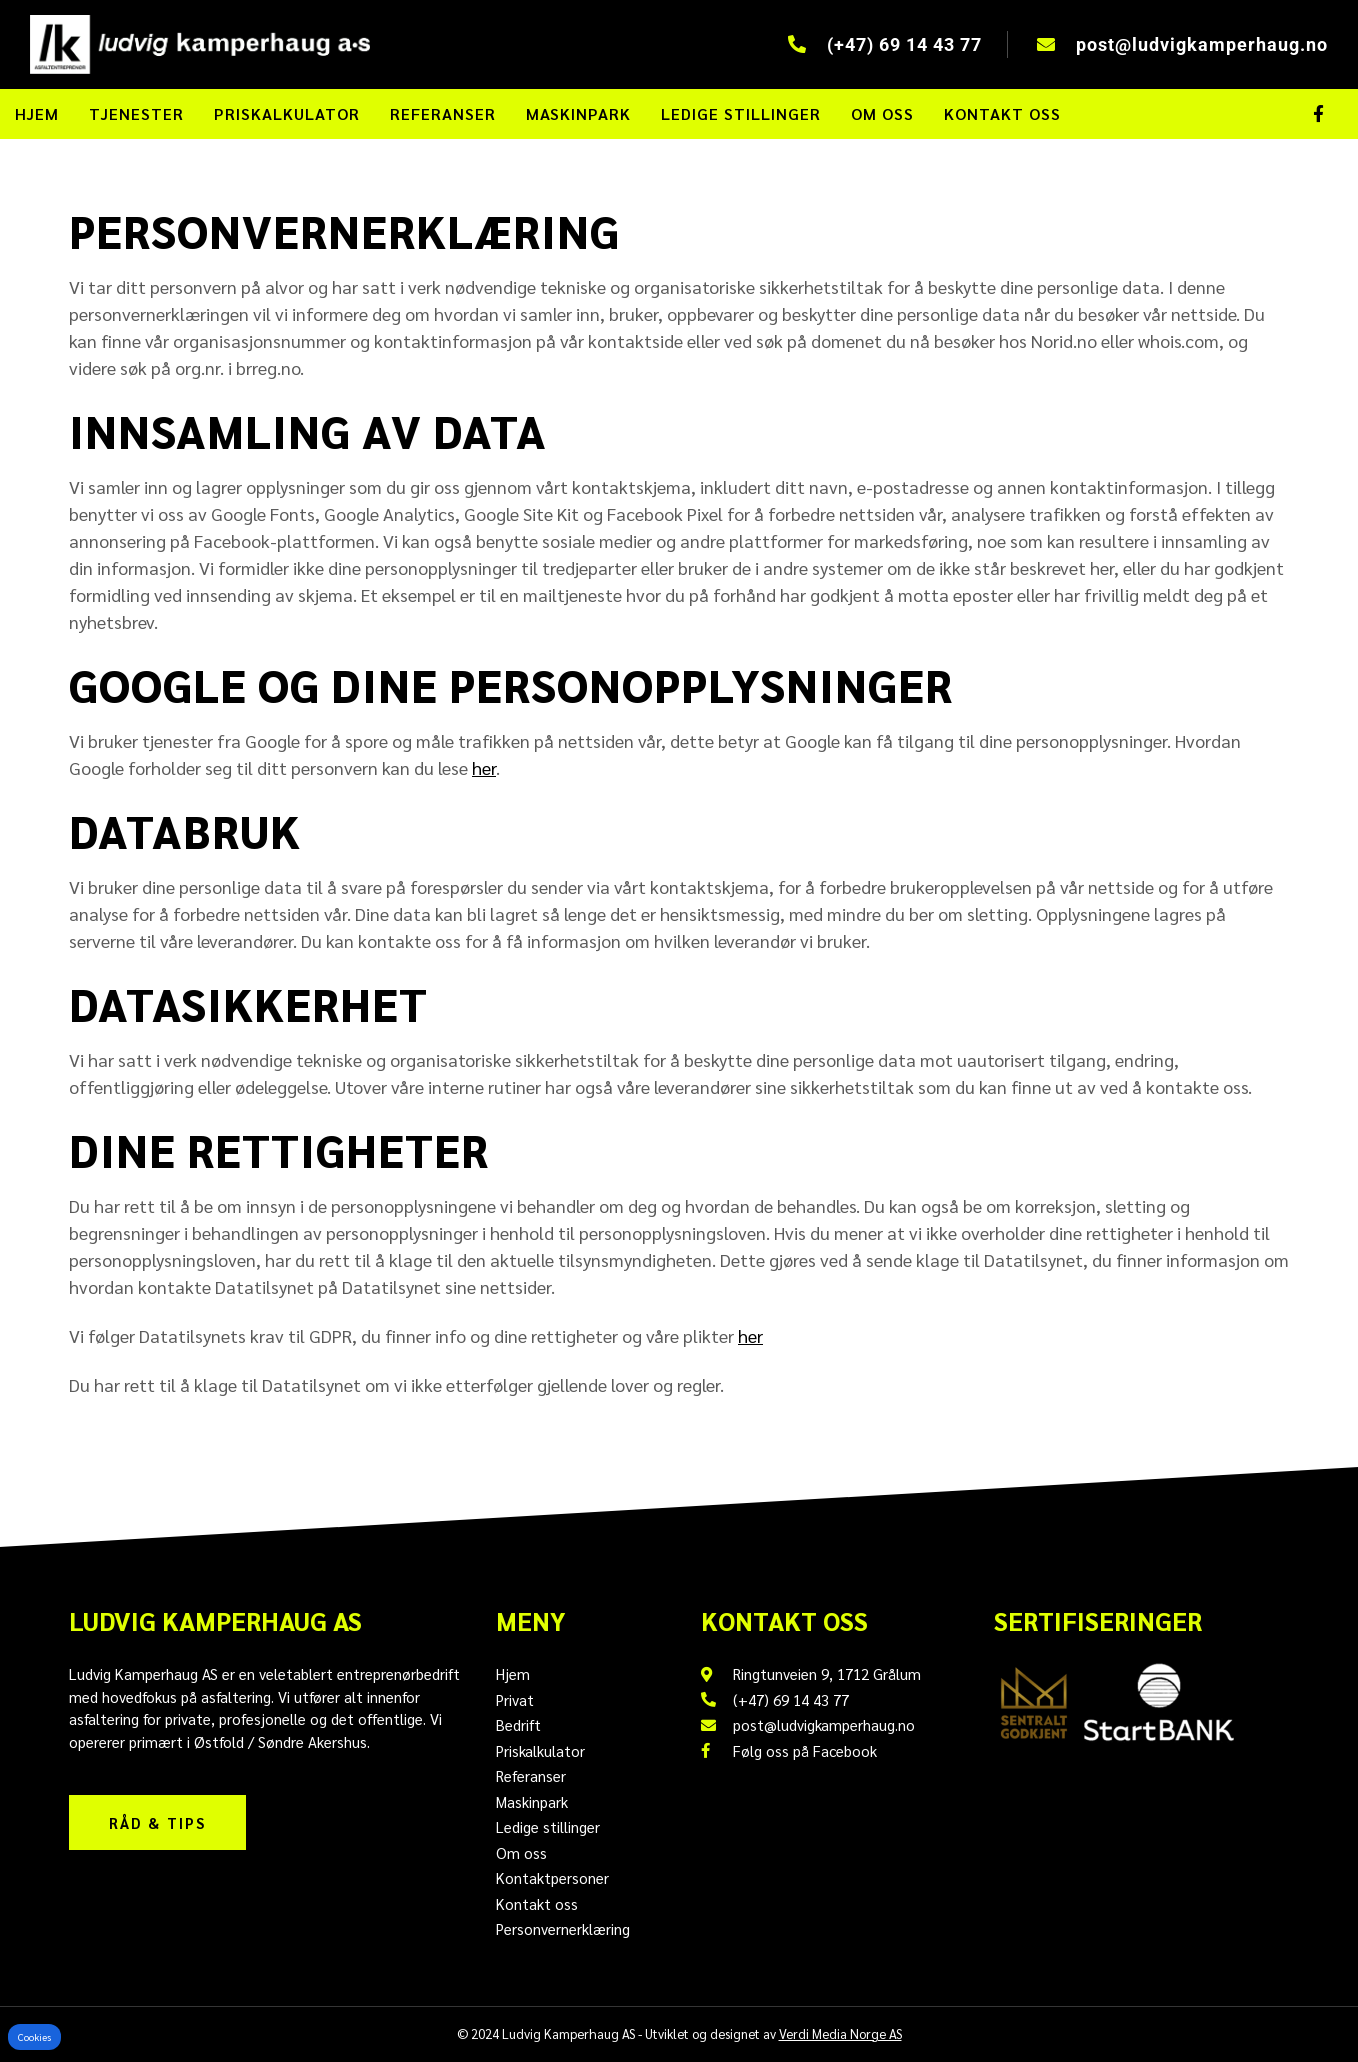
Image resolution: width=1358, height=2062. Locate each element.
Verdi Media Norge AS (840, 2033)
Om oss (882, 113)
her (484, 767)
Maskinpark (578, 113)
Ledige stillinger (741, 113)
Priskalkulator (287, 113)
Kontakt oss (1002, 113)
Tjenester (136, 113)
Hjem (37, 113)
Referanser (443, 113)
